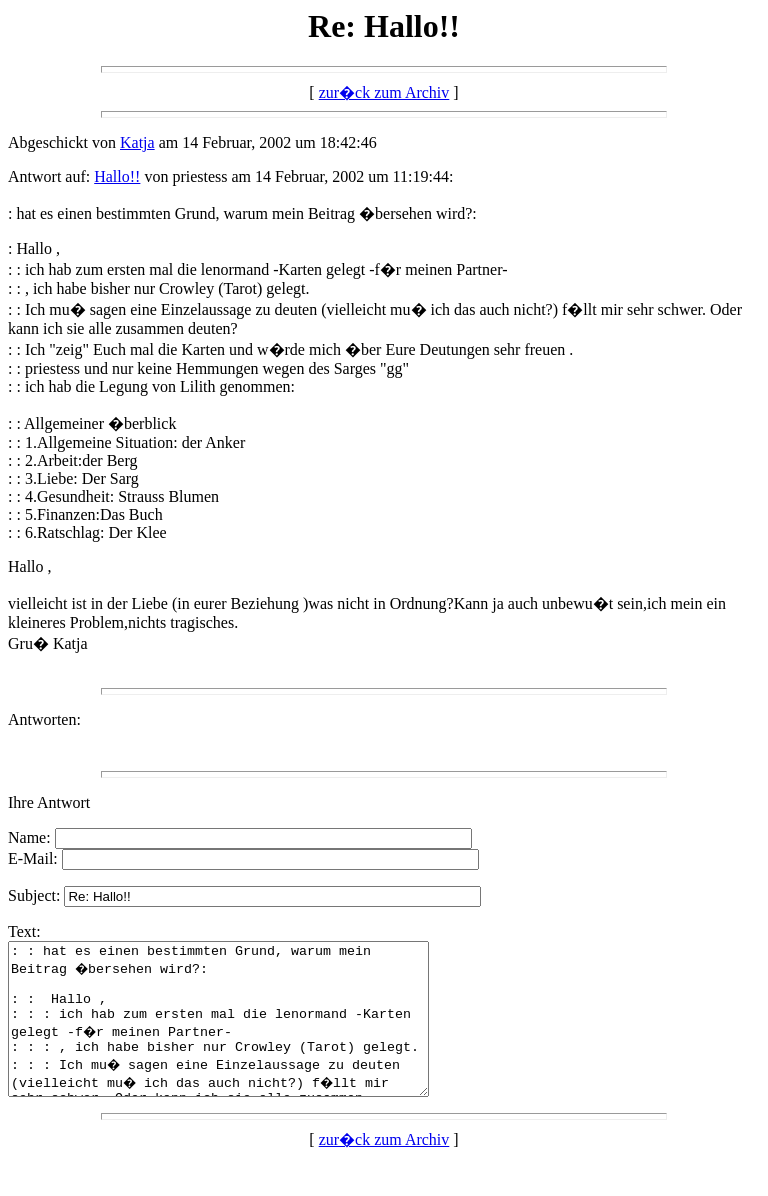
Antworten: (44, 719)
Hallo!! (117, 176)
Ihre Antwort (49, 802)
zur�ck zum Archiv (384, 92)
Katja (137, 142)
